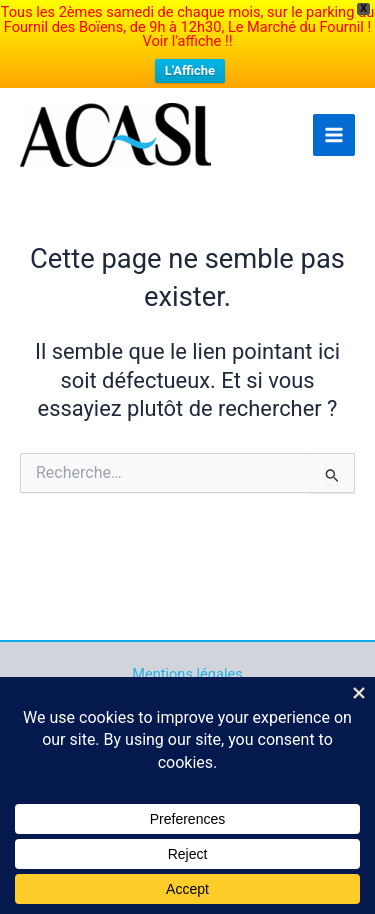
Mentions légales (187, 674)
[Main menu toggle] (334, 135)
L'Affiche (190, 70)
